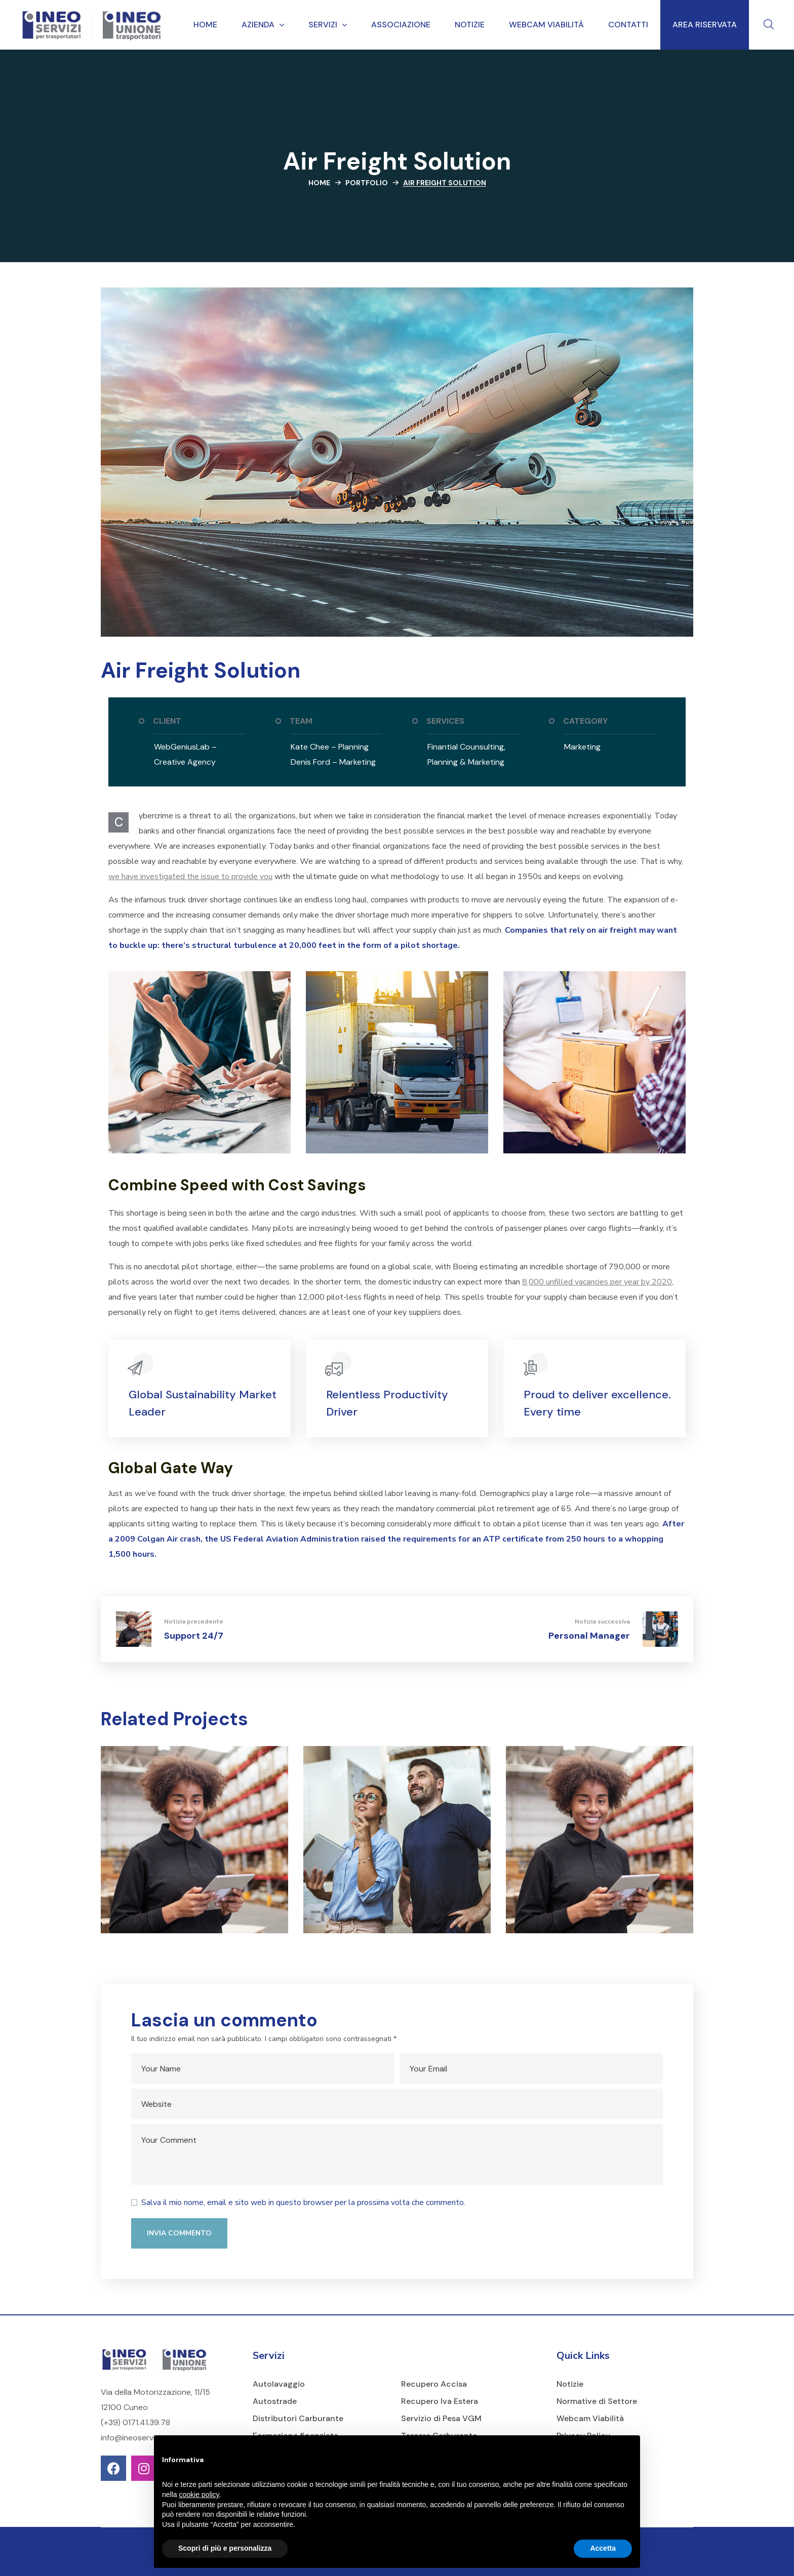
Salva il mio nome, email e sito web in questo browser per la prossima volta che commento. (303, 2202)
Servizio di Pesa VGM (441, 2418)
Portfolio (366, 182)
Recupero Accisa (434, 2384)
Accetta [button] (603, 2548)
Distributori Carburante (298, 2418)
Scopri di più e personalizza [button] (224, 2548)
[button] (769, 25)
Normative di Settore (597, 2401)
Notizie (570, 2384)
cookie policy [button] (199, 2494)
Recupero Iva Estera (439, 2401)
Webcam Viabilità (590, 2418)
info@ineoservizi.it (134, 2437)
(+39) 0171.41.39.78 (135, 2422)
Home (319, 182)
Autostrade (275, 2401)
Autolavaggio (279, 2384)
